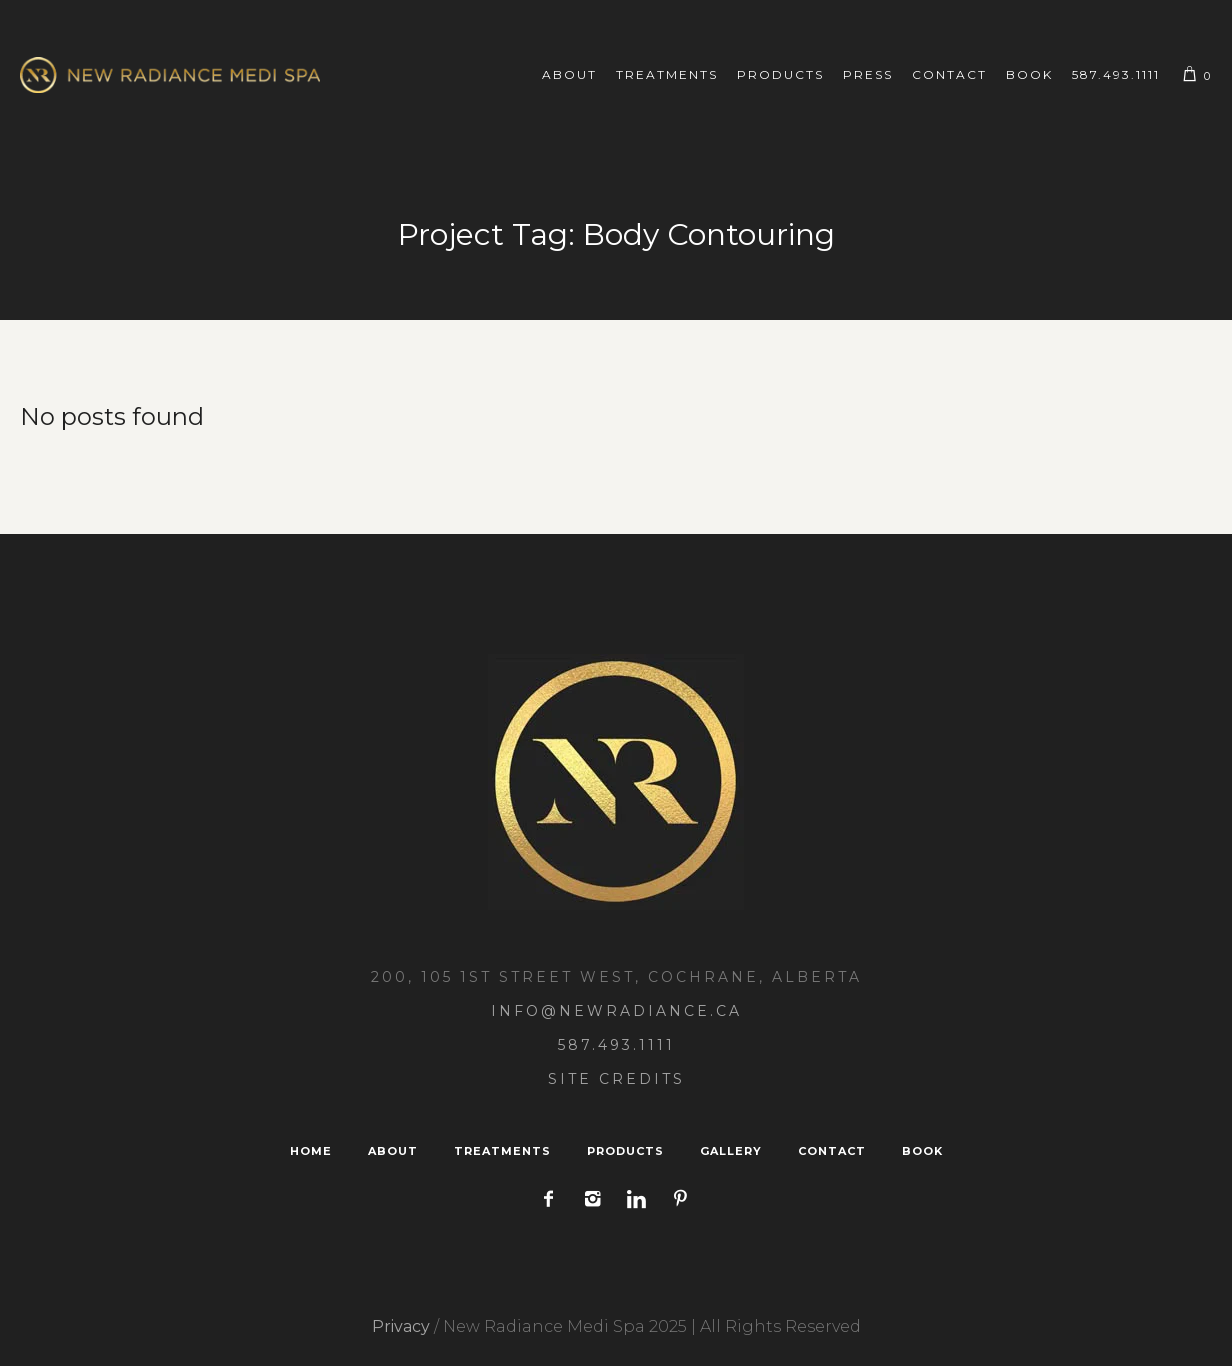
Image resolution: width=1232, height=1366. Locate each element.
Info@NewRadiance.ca (616, 1011)
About (393, 1151)
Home (311, 1151)
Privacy (401, 1326)
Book (922, 1151)
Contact (832, 1151)
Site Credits (616, 1079)
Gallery (731, 1151)
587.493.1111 (616, 1045)
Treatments (502, 1151)
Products (625, 1151)
